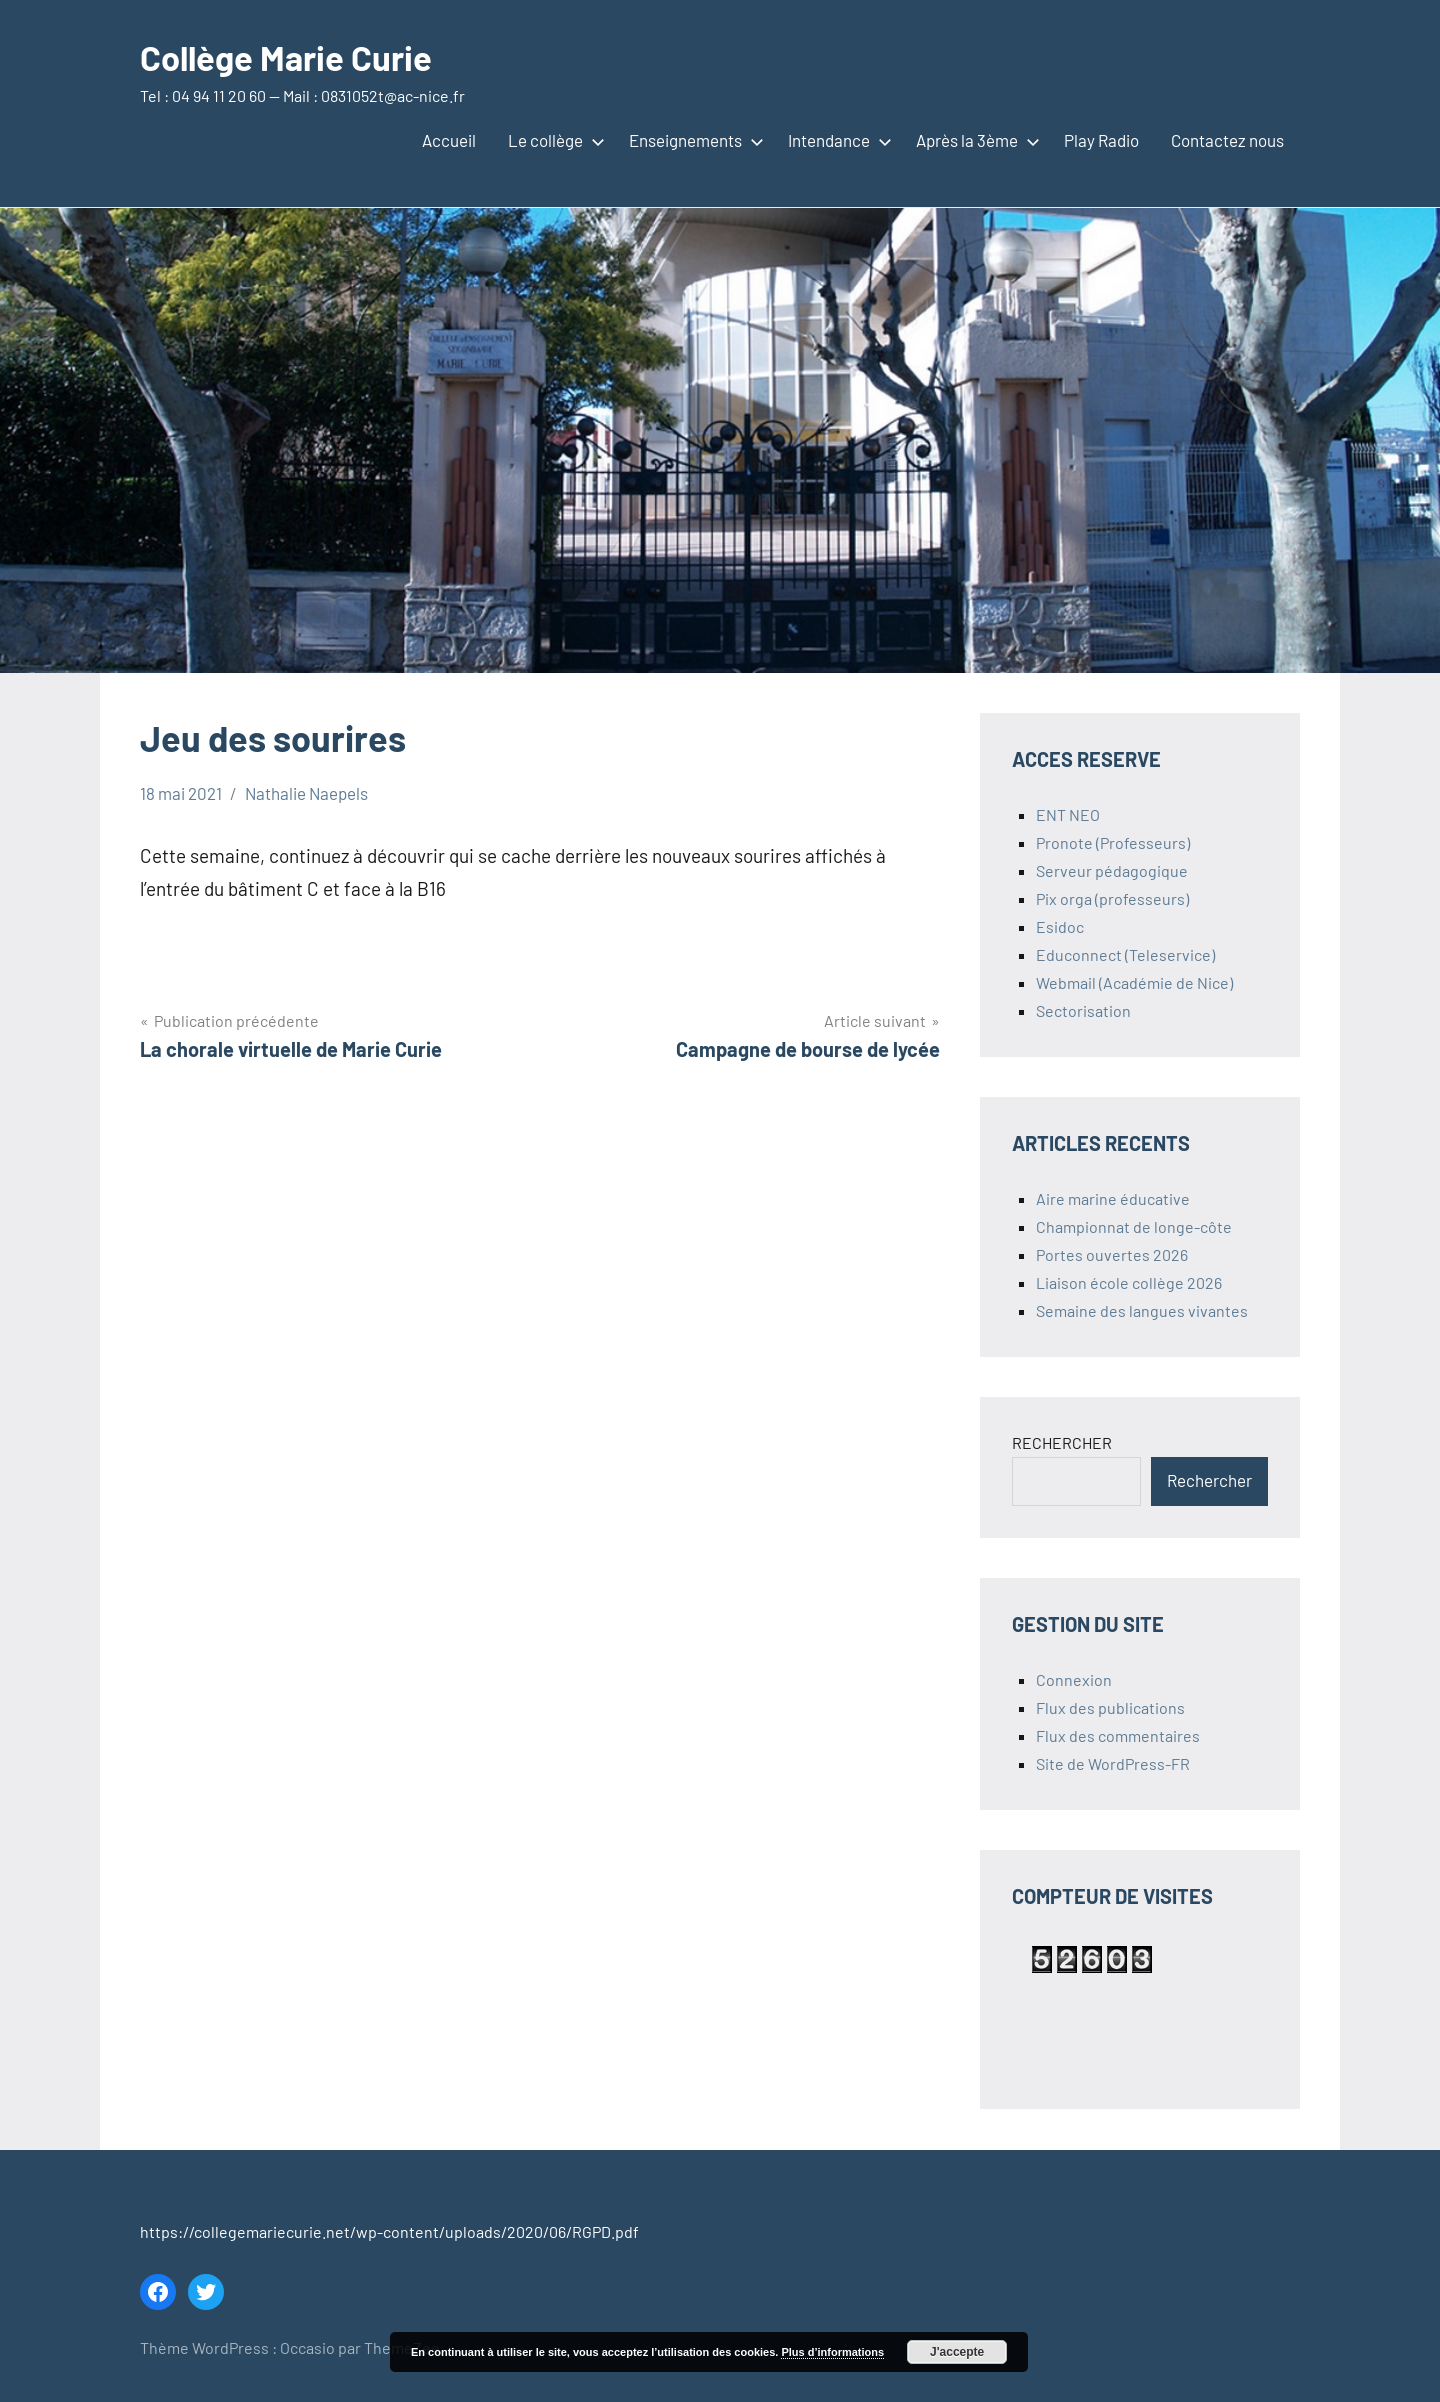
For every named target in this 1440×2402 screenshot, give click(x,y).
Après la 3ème (974, 140)
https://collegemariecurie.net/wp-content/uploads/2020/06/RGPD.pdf (389, 2231)
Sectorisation (1083, 1010)
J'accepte (957, 2352)
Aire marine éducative (1113, 1198)
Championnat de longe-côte (1134, 1226)
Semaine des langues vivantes (1142, 1310)
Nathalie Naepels (306, 793)
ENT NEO (1068, 814)
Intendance (836, 140)
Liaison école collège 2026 (1129, 1282)
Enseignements (692, 140)
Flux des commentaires (1118, 1735)
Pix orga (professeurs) (1112, 898)
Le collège (552, 140)
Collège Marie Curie (293, 56)
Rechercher (1209, 1480)
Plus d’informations (832, 2352)
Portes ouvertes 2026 (1112, 1254)
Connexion (1074, 1679)
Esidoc (1060, 926)
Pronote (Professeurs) (1113, 842)
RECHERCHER (1062, 1442)
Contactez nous (1227, 140)
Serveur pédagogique (1112, 870)
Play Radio (1101, 140)
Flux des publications (1110, 1707)
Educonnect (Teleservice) (1125, 954)
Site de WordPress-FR (1113, 1763)
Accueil (449, 140)
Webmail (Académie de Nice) (1134, 982)
